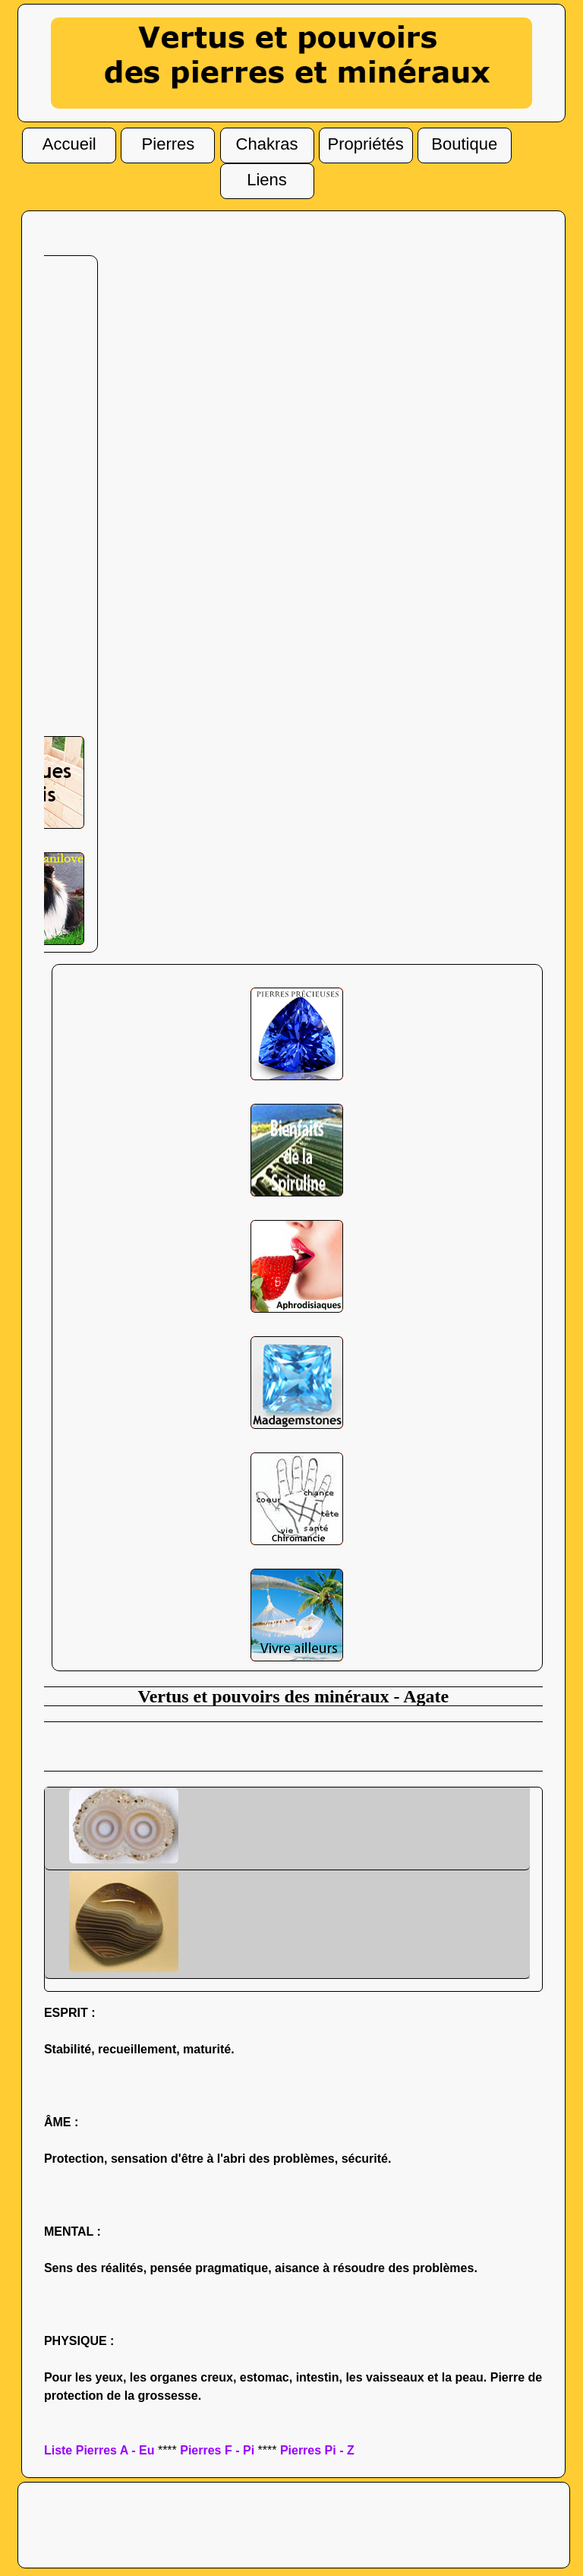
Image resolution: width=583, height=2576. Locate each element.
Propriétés (366, 145)
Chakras (267, 145)
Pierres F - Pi (217, 2450)
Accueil (69, 145)
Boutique (464, 145)
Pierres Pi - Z (317, 2450)
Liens (267, 181)
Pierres (168, 145)
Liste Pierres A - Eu (99, 2450)
